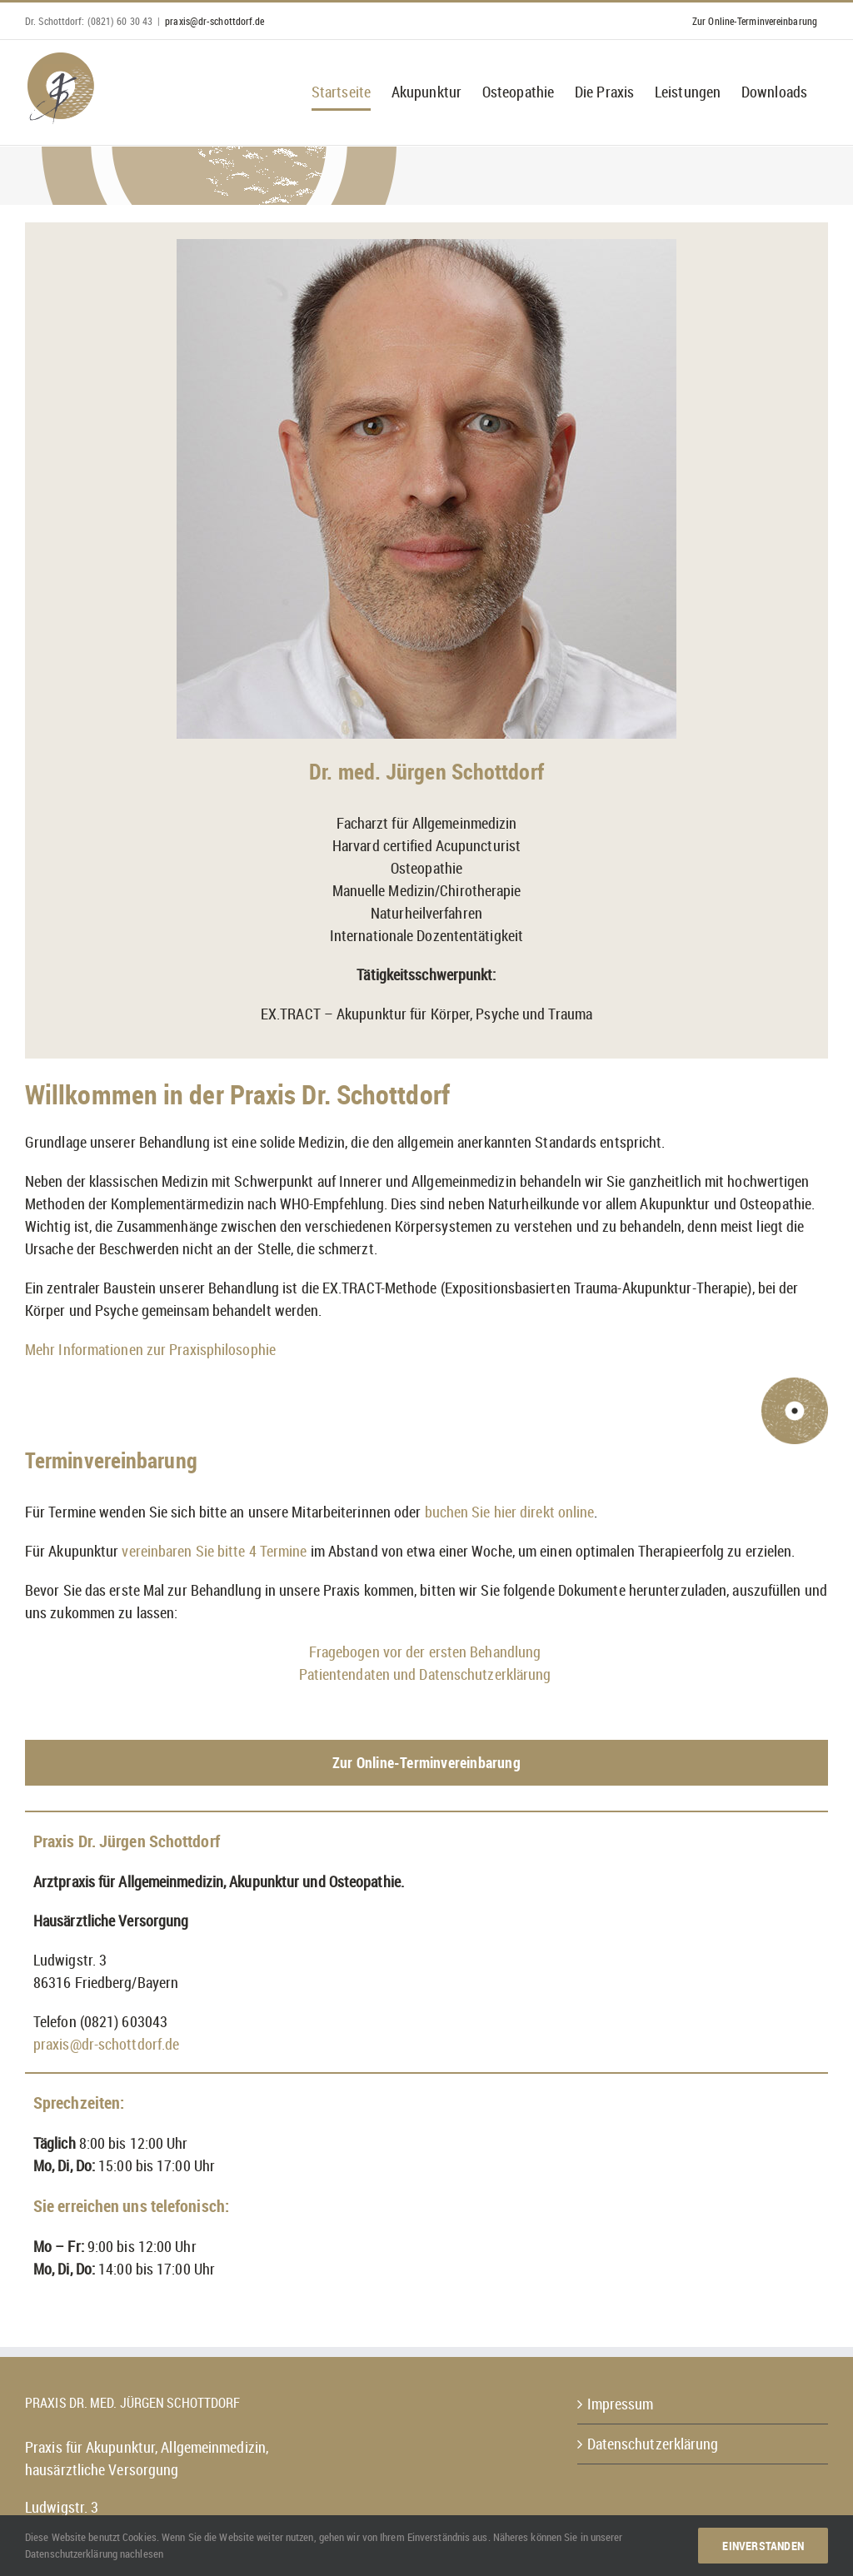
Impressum (620, 2404)
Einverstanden (763, 2546)
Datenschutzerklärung (653, 2444)
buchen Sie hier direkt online (510, 1512)
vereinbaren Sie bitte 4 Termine (214, 1551)
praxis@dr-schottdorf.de (214, 20)
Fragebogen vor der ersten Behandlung (427, 1652)
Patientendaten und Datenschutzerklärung (427, 1674)
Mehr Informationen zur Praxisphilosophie (150, 1349)
